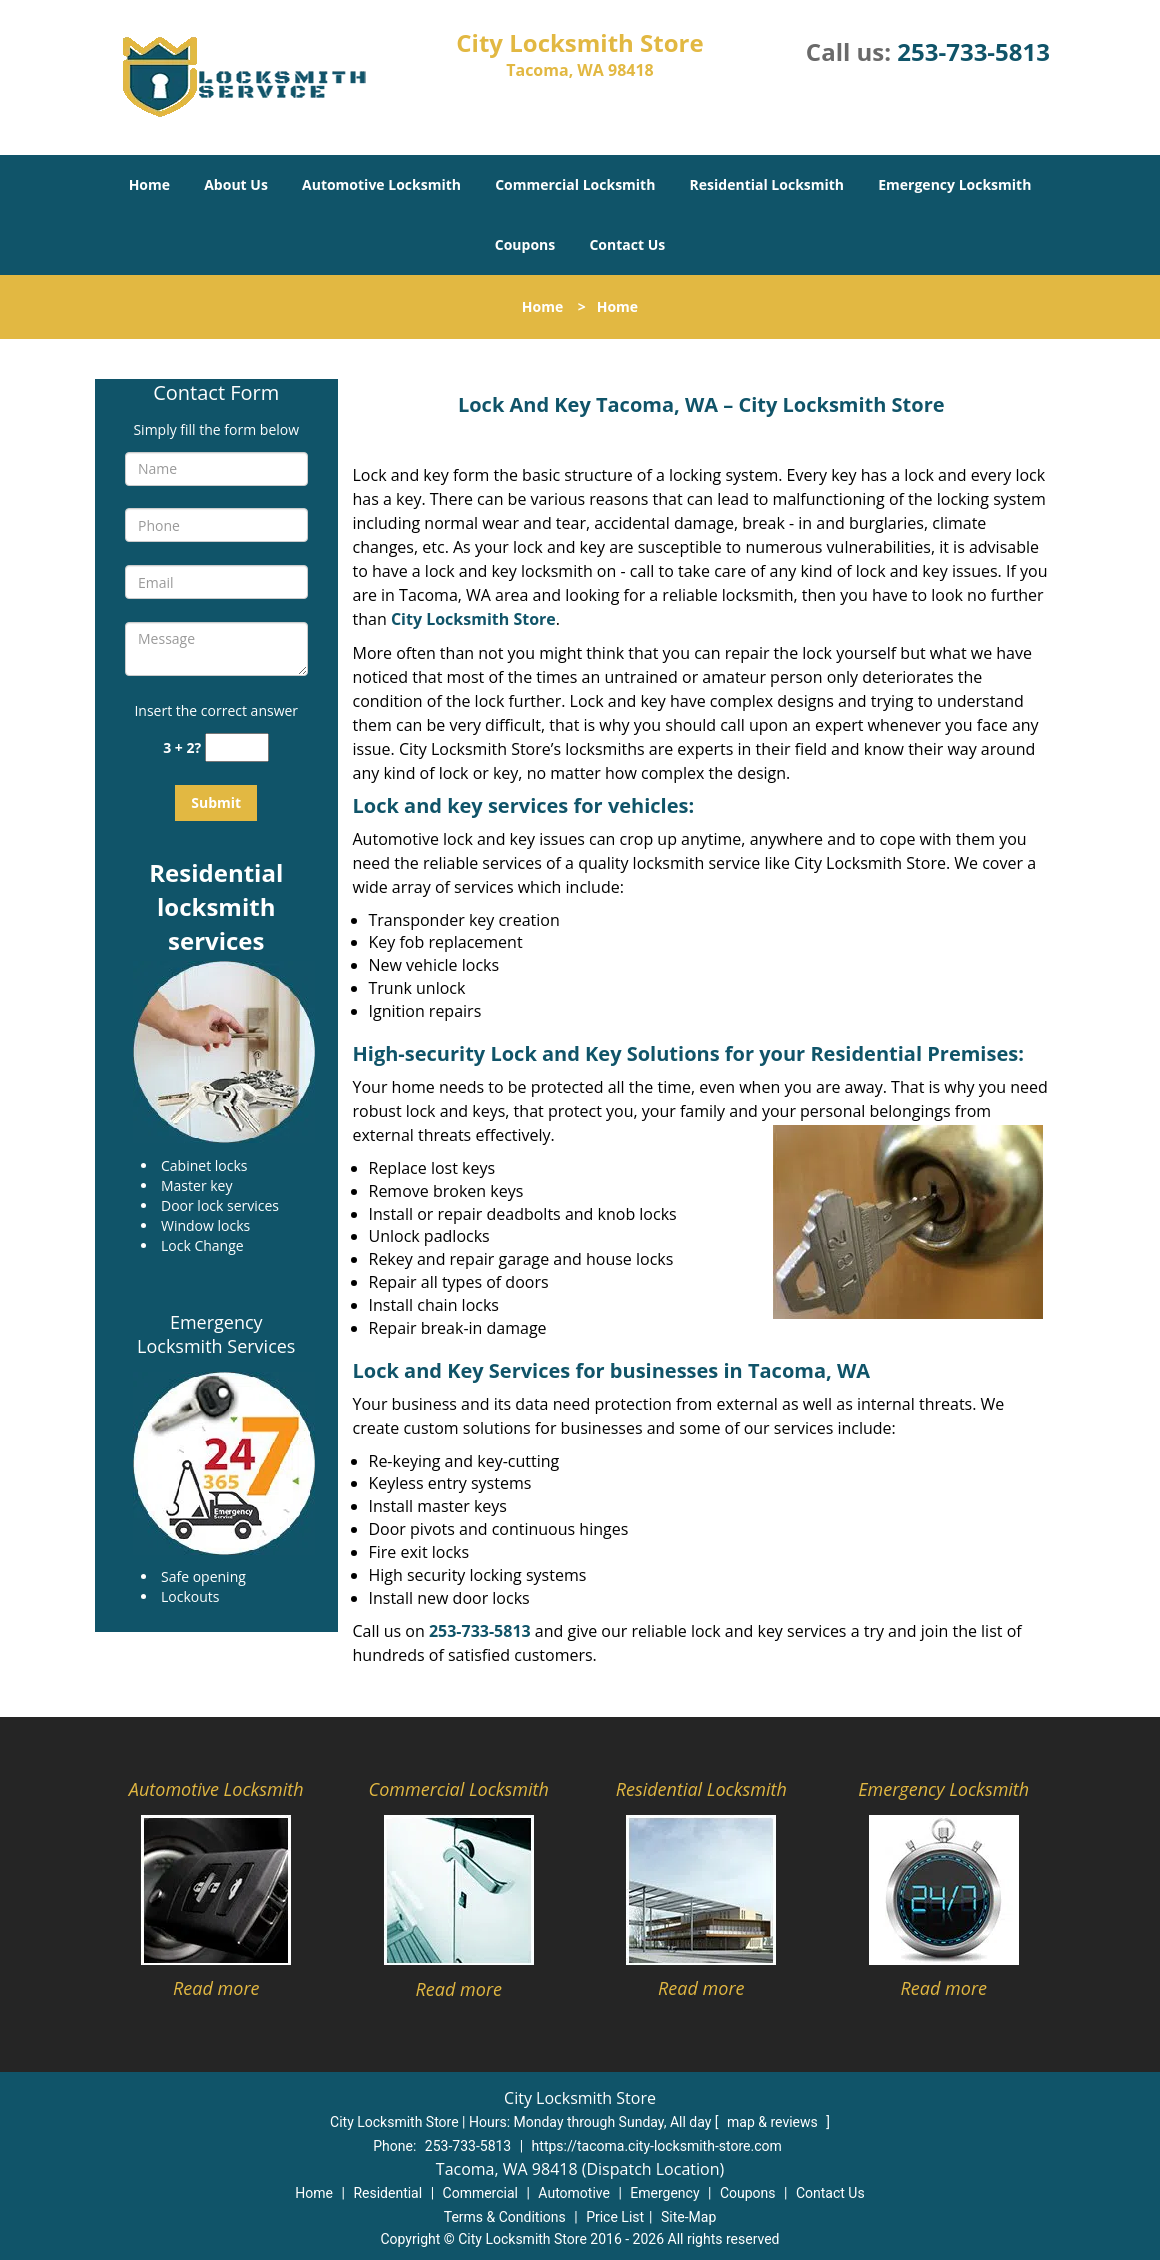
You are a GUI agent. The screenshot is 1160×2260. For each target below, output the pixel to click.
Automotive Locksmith (381, 184)
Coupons (525, 244)
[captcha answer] (237, 747)
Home (149, 184)
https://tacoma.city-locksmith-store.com (657, 2146)
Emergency (664, 2193)
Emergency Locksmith (954, 184)
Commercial (480, 2193)
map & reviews (774, 2122)
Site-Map (688, 2217)
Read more (216, 1988)
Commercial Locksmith (575, 184)
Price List (615, 2217)
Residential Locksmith (767, 184)
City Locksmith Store (473, 619)
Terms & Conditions (505, 2217)
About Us (236, 184)
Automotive (574, 2193)
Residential (387, 2193)
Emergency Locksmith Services (216, 1334)
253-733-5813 (973, 51)
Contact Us (627, 244)
